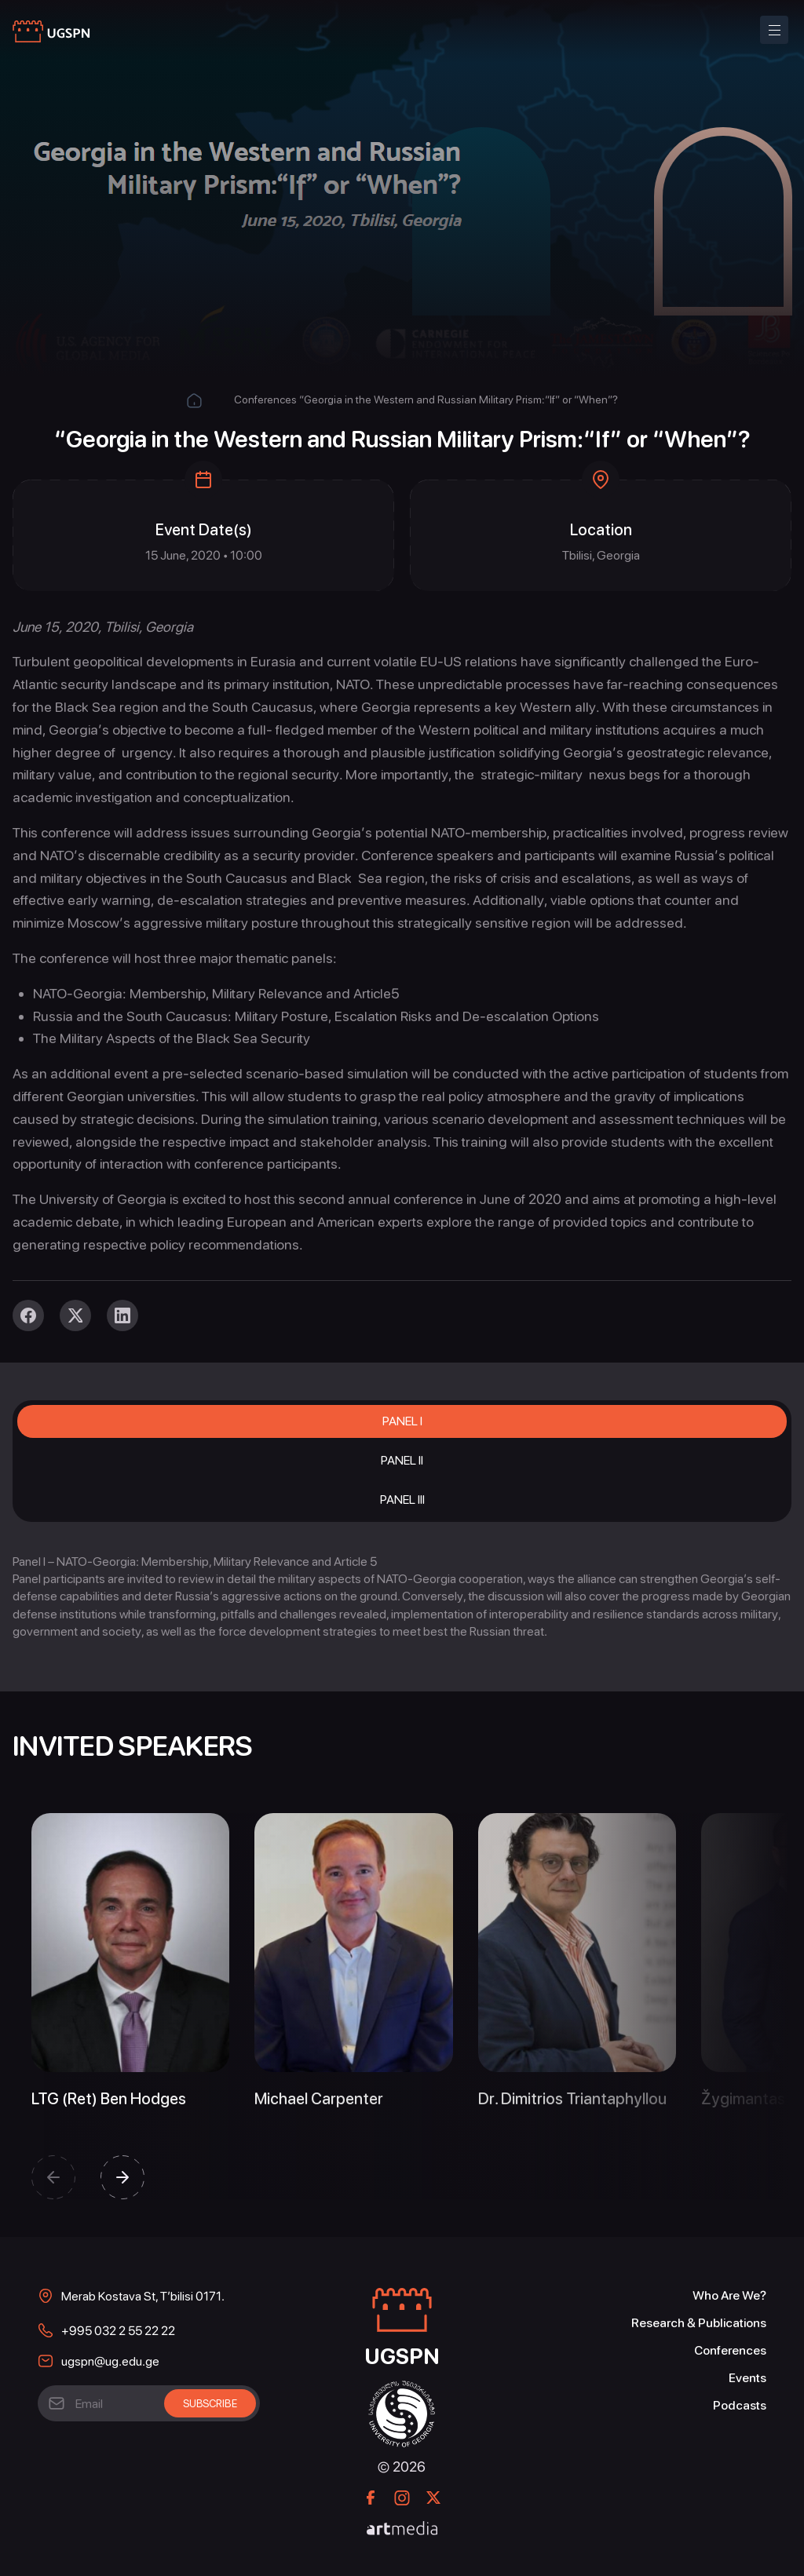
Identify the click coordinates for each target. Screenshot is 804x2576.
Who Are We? (729, 2295)
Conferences (265, 399)
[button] (53, 2177)
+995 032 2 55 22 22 (118, 2330)
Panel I (402, 1421)
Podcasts (739, 2405)
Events (747, 2377)
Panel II (402, 1460)
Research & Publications (698, 2322)
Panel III (402, 1499)
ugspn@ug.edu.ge (110, 2361)
